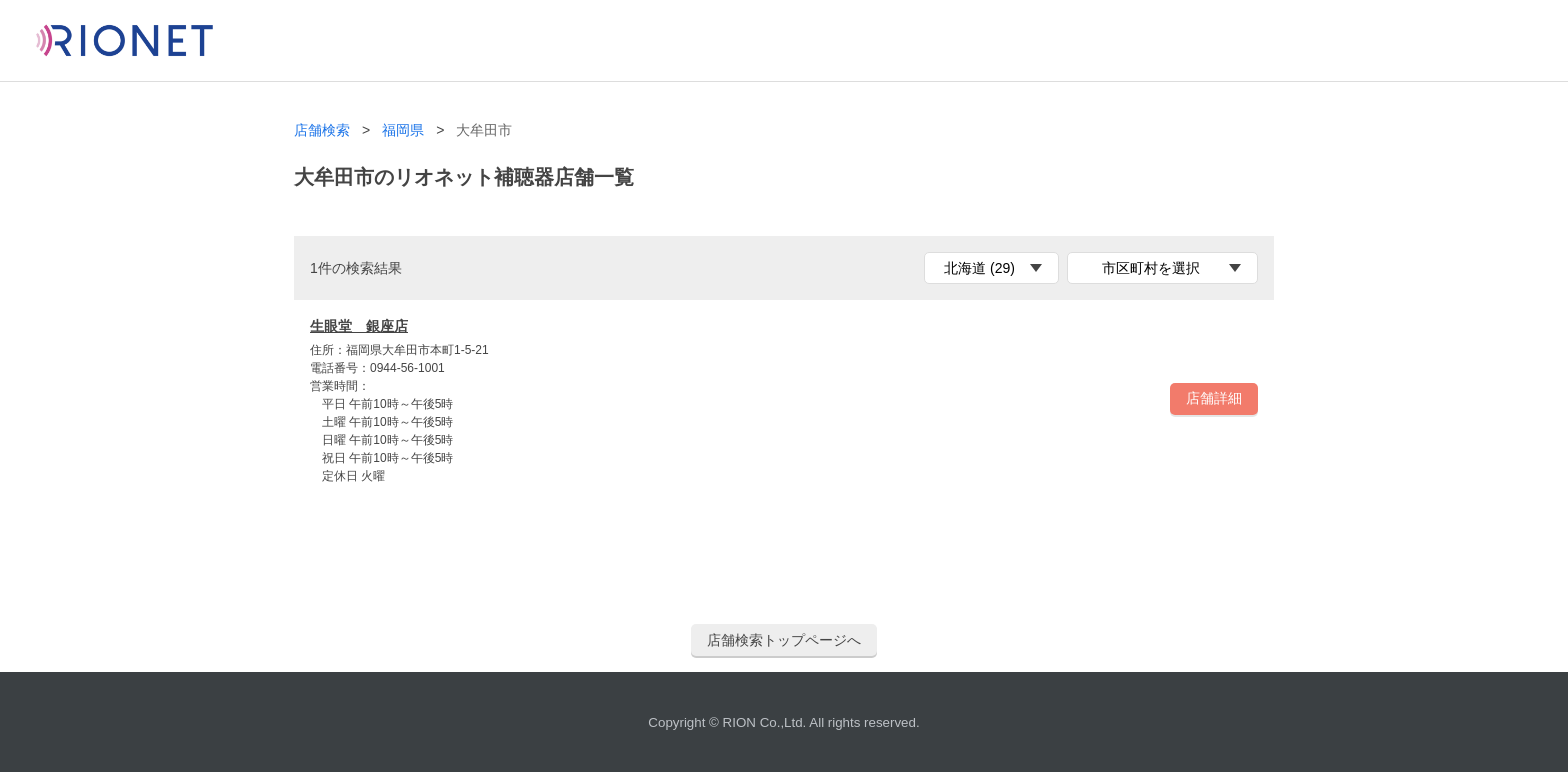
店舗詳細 (1214, 398)
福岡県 (403, 130)
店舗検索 (322, 130)
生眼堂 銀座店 (359, 326)
